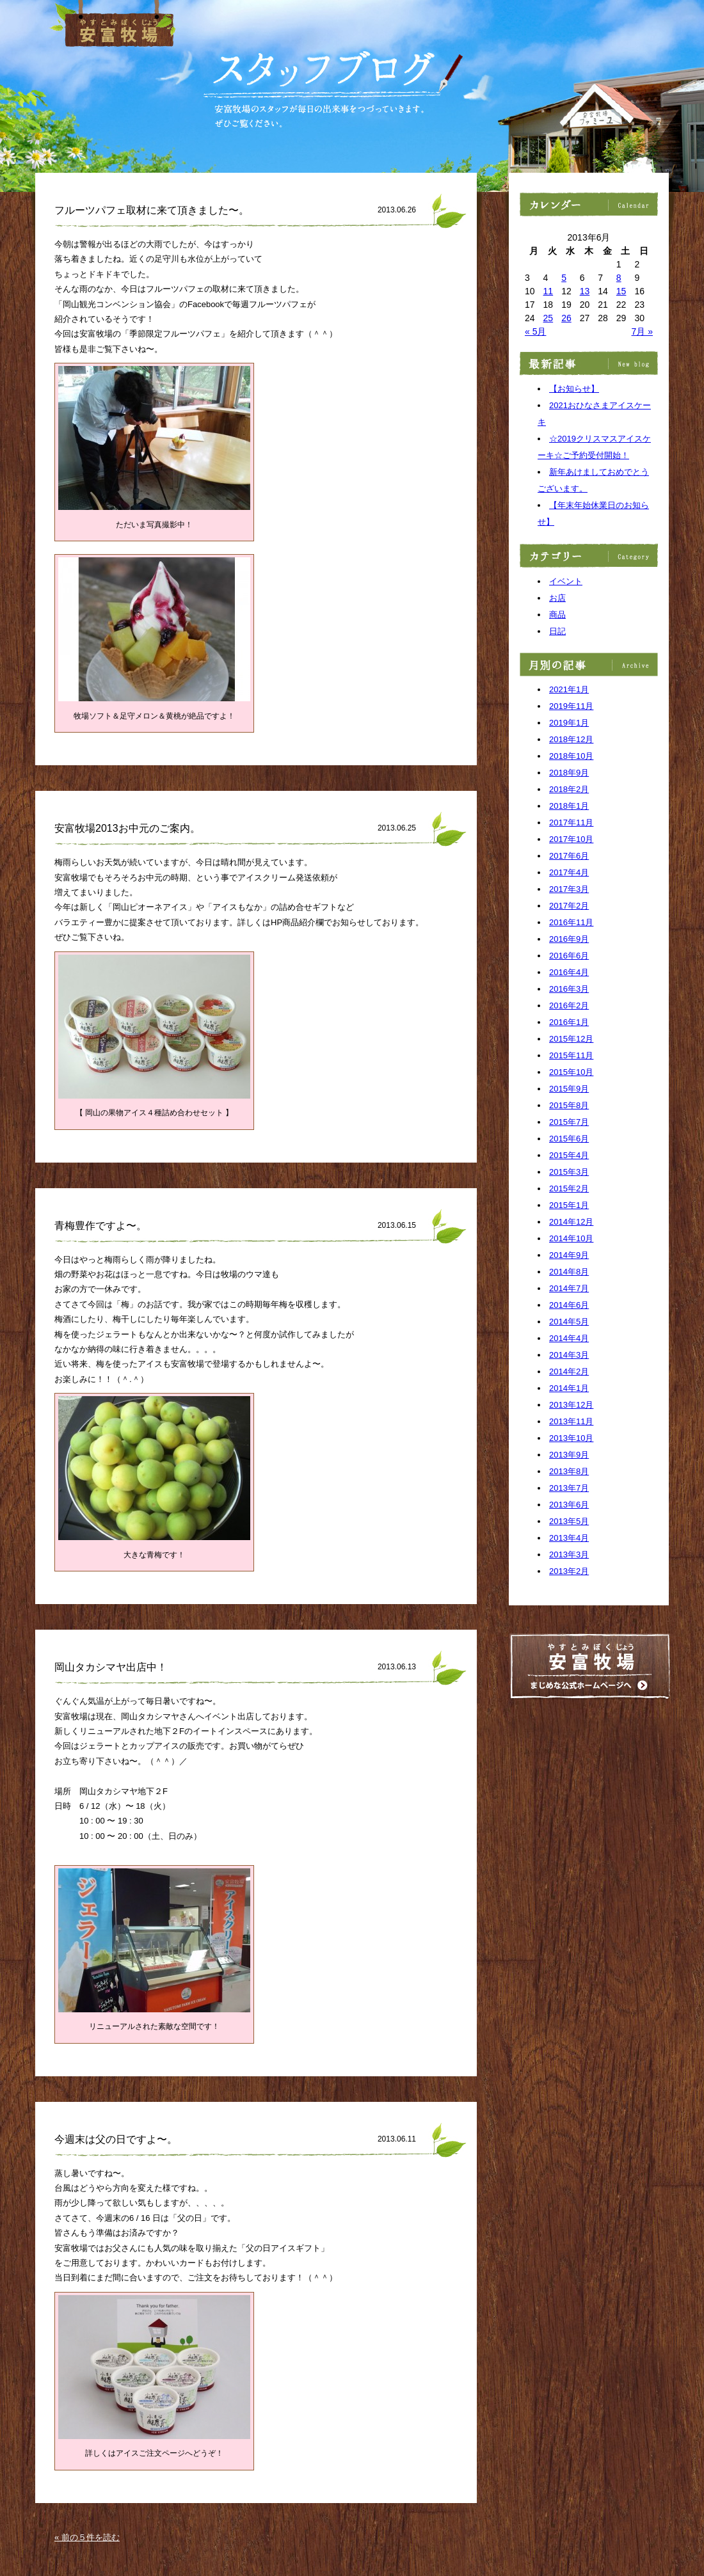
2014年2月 (569, 1371)
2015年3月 (569, 1172)
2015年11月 (571, 1055)
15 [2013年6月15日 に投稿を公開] (621, 291)
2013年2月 (569, 1571)
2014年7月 (569, 1288)
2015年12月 (571, 1039)
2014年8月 (569, 1271)
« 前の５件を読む (87, 2537)
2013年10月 (571, 1438)
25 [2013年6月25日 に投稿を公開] (548, 318)
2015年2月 (569, 1188)
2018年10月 (571, 756)
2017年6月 (569, 856)
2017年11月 (571, 822)
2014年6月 (569, 1305)
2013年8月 (569, 1471)
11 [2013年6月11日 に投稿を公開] (548, 291)
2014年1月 (569, 1388)
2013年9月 (569, 1454)
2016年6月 (569, 955)
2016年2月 (569, 1005)
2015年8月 (569, 1105)
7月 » (642, 331)
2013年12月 (571, 1405)
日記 (557, 631)
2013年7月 (569, 1488)
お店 (557, 598)
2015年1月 (569, 1205)
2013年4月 (569, 1538)
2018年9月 (569, 772)
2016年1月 (569, 1022)
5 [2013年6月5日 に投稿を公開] (563, 278)
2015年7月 (569, 1122)
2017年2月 (569, 905)
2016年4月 (569, 972)
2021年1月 (569, 689)
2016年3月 (569, 989)
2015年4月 (569, 1155)
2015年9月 (569, 1088)
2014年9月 (569, 1255)
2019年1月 (569, 722)
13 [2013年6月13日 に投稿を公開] (585, 291)
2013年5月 (569, 1521)
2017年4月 (569, 872)
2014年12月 (571, 1222)
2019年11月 (571, 706)
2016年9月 (569, 939)
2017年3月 (569, 889)
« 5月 (535, 331)
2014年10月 (571, 1238)
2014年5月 (569, 1321)
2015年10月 (571, 1072)
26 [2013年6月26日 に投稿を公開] (566, 318)
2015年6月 (569, 1138)
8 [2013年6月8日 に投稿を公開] (618, 278)
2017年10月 (571, 839)
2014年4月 (569, 1338)
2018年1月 (569, 806)
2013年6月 (569, 1504)
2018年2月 (569, 789)
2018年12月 (571, 739)
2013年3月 (569, 1554)
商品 (557, 614)
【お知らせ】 (574, 389)
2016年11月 (571, 922)
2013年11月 (571, 1421)
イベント (565, 581)
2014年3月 (569, 1355)
